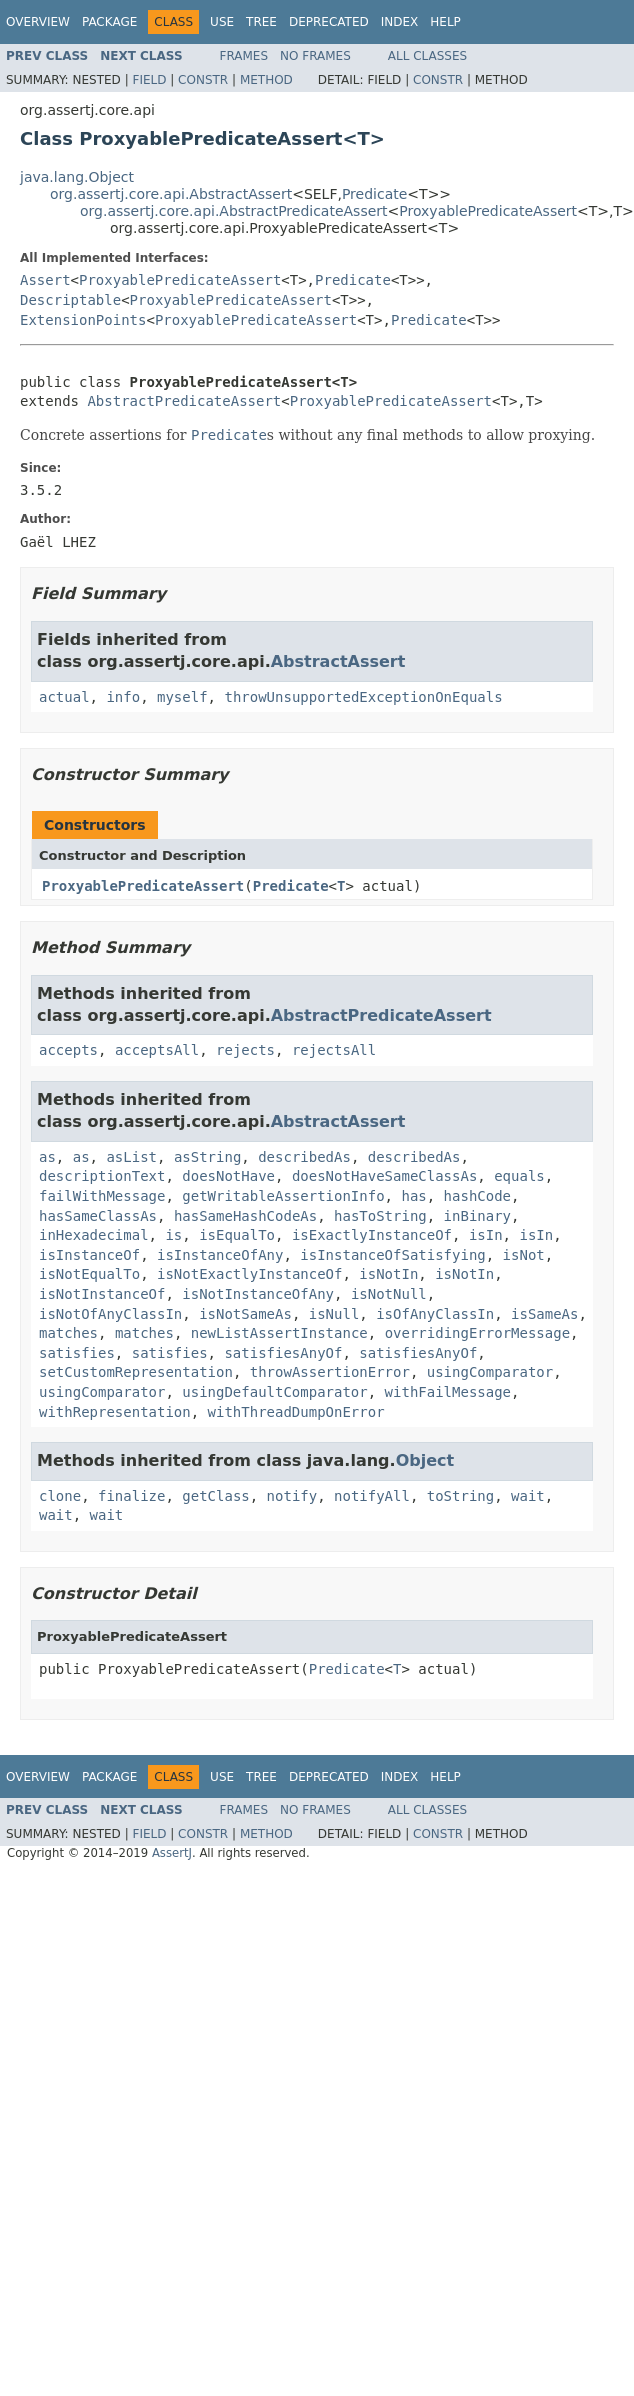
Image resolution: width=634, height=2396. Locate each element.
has (413, 1196)
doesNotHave (228, 1176)
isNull (334, 1314)
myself (182, 697)
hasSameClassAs (98, 1216)
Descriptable (70, 300)
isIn (486, 1235)
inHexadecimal (94, 1235)
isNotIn (388, 1274)
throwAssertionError (330, 1372)
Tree (261, 22)
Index (400, 22)
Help (445, 22)
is (173, 1235)
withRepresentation (115, 1412)
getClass (215, 1496)
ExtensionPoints (83, 320)
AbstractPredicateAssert (184, 401)
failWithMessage (102, 1196)
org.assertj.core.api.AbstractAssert (171, 194)
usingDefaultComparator (274, 1392)
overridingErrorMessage (477, 1333)
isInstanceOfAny (220, 1255)
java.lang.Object (77, 177)
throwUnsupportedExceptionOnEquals (363, 697)
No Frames (315, 56)
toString (460, 1496)
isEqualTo (237, 1235)
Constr (203, 80)
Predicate (374, 194)
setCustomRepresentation (136, 1372)
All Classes (427, 56)
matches (68, 1333)
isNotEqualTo (89, 1274)
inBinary (477, 1216)
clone (60, 1496)
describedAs (304, 1157)
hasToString (380, 1216)
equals (519, 1176)
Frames (244, 56)
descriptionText (102, 1176)
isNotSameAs (245, 1314)
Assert (45, 280)
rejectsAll (334, 1050)
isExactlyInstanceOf (372, 1235)
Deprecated (329, 22)
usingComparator (490, 1372)
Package (109, 22)
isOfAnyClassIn (435, 1314)
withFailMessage (448, 1392)
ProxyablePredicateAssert (488, 211)
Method (266, 80)
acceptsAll (157, 1050)
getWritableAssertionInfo (283, 1196)
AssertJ (172, 1853)
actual (64, 697)
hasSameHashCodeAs (245, 1216)
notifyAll (372, 1496)
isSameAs (544, 1314)
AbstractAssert (338, 661)
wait (528, 1496)
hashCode (477, 1196)
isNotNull (389, 1294)
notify (292, 1496)
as (47, 1157)
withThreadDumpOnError (296, 1412)
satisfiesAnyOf (283, 1353)
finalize (131, 1496)
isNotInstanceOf (102, 1294)
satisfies (77, 1353)
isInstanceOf (89, 1255)
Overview (38, 22)
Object (425, 1460)
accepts (68, 1050)
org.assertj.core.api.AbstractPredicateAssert (234, 211)
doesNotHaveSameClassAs (384, 1176)
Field (149, 80)
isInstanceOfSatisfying (392, 1255)
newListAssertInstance (279, 1333)
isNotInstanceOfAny (258, 1294)
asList (131, 1157)
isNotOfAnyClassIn (110, 1314)
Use (222, 22)
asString (207, 1157)
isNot (524, 1255)
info (123, 697)
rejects (245, 1050)
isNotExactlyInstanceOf (249, 1274)
